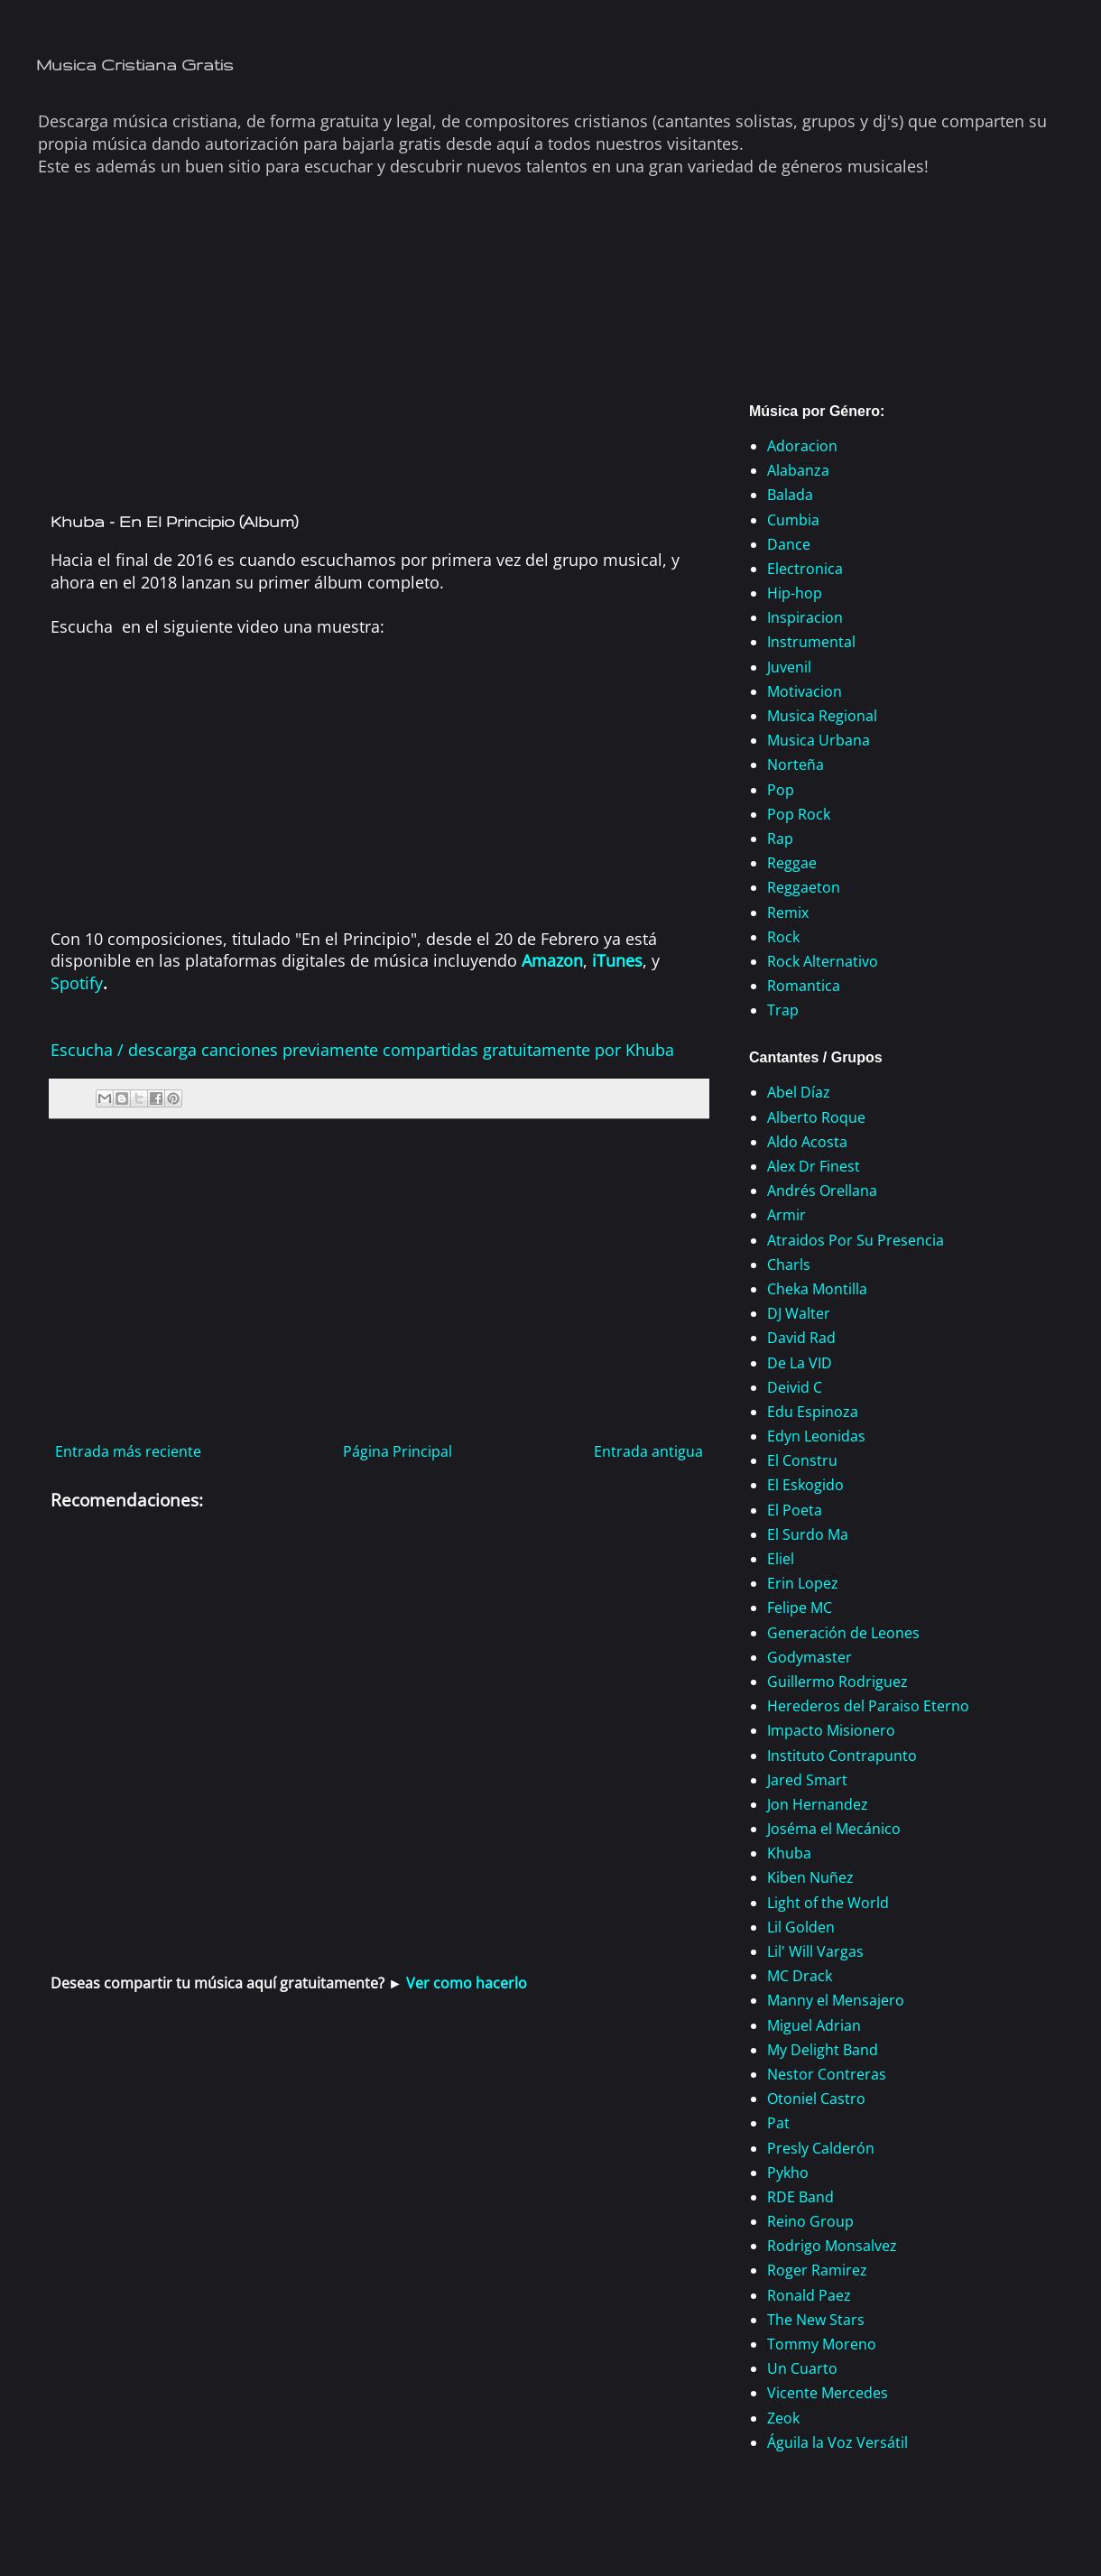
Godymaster (809, 1657)
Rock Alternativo (822, 961)
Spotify (77, 983)
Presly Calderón (820, 2148)
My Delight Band (822, 2050)
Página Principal (397, 1451)
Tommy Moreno (821, 2344)
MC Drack (799, 1976)
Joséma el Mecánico (834, 1829)
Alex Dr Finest (813, 1166)
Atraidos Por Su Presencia (855, 1240)
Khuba (789, 1853)
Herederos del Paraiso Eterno (868, 1706)
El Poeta (794, 1510)
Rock (783, 937)
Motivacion (804, 691)
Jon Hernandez (817, 1804)
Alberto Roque (816, 1117)
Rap (780, 838)
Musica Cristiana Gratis (135, 64)
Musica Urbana (818, 740)
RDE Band (800, 2197)
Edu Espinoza (812, 1412)
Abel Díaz (798, 1092)
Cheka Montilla (817, 1289)
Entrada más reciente (128, 1451)
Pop (780, 790)
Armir (786, 1215)
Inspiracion (805, 617)
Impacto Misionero (831, 1730)
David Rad (801, 1338)
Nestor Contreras (826, 2074)
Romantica (803, 986)
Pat (778, 2123)
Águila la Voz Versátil (837, 2442)
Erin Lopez (802, 1583)
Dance (788, 544)
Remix (788, 912)
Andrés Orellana (822, 1190)
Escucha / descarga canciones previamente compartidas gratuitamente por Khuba (362, 1050)
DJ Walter (798, 1313)
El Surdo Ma (807, 1534)
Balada (790, 495)
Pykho (788, 2172)
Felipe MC (799, 1607)
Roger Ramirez (817, 2270)
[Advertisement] (379, 359)
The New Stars (816, 2320)
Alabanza (798, 470)
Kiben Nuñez (810, 1877)
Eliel (780, 1559)
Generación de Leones (843, 1633)
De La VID (799, 1363)
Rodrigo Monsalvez (832, 2246)
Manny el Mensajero (835, 2000)
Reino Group (810, 2221)
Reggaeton (803, 887)
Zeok (783, 2418)
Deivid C (794, 1387)
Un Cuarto (802, 2368)
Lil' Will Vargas (815, 1951)
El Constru (802, 1460)
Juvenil (789, 667)
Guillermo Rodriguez (837, 1681)
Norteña (795, 764)
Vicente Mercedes (827, 2393)
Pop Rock (798, 814)
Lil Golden (801, 1927)
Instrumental (811, 642)
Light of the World (828, 1903)
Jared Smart (807, 1780)
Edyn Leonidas (816, 1436)
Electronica (805, 569)
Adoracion (802, 446)
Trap (783, 1010)
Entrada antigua (648, 1451)
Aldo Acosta (807, 1142)
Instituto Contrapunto (842, 1755)
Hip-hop (794, 593)
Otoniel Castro (816, 2098)
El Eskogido (805, 1485)
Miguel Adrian (814, 2025)
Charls (788, 1264)
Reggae (792, 863)
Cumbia (793, 520)
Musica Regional (822, 716)
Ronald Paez (809, 2295)
